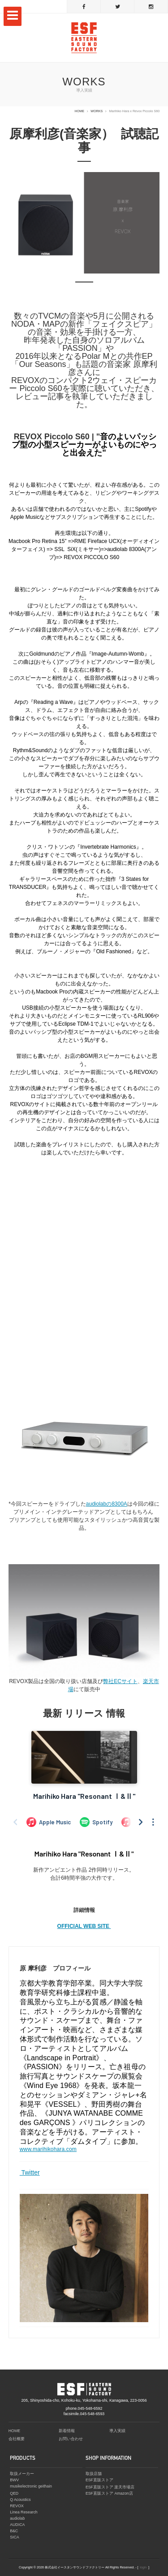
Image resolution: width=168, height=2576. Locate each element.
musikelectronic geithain (31, 2486)
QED (14, 2493)
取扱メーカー (22, 2473)
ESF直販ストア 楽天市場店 (110, 2487)
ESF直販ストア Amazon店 (109, 2493)
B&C (14, 2531)
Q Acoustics (20, 2499)
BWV (14, 2480)
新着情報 (67, 2431)
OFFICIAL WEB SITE (84, 1926)
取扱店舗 (94, 2473)
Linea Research (24, 2512)
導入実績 (117, 2431)
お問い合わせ (71, 2439)
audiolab (17, 2518)
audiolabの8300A (106, 1504)
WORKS (96, 111)
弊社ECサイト (120, 1681)
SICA (14, 2537)
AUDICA (17, 2524)
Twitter (30, 2172)
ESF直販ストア (99, 2480)
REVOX (17, 2506)
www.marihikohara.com (48, 2149)
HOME (80, 111)
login (143, 2567)
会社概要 (17, 2439)
